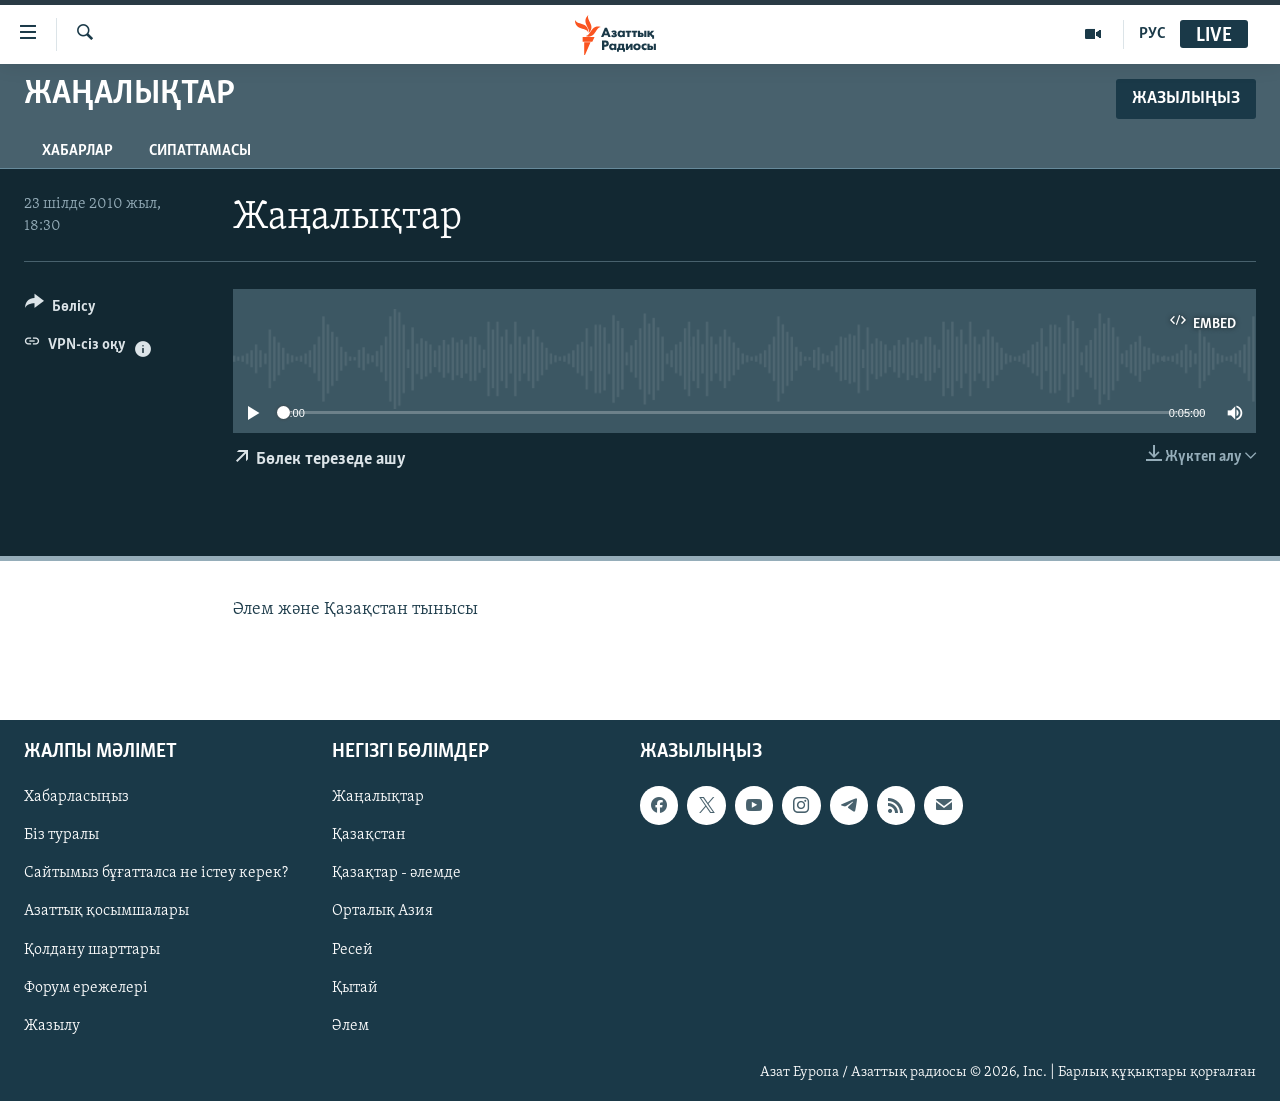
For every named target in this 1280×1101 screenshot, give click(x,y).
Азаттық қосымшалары (106, 912)
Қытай (355, 988)
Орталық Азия (382, 912)
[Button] (60, 309)
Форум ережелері (86, 988)
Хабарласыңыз (76, 798)
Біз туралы (61, 836)
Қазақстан (369, 836)
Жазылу (52, 1026)
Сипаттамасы (200, 151)
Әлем (350, 1026)
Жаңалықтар (378, 798)
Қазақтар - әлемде (396, 874)
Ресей (352, 950)
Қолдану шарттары (92, 950)
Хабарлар (77, 151)
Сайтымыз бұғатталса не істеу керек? (156, 874)
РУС (1152, 34)
